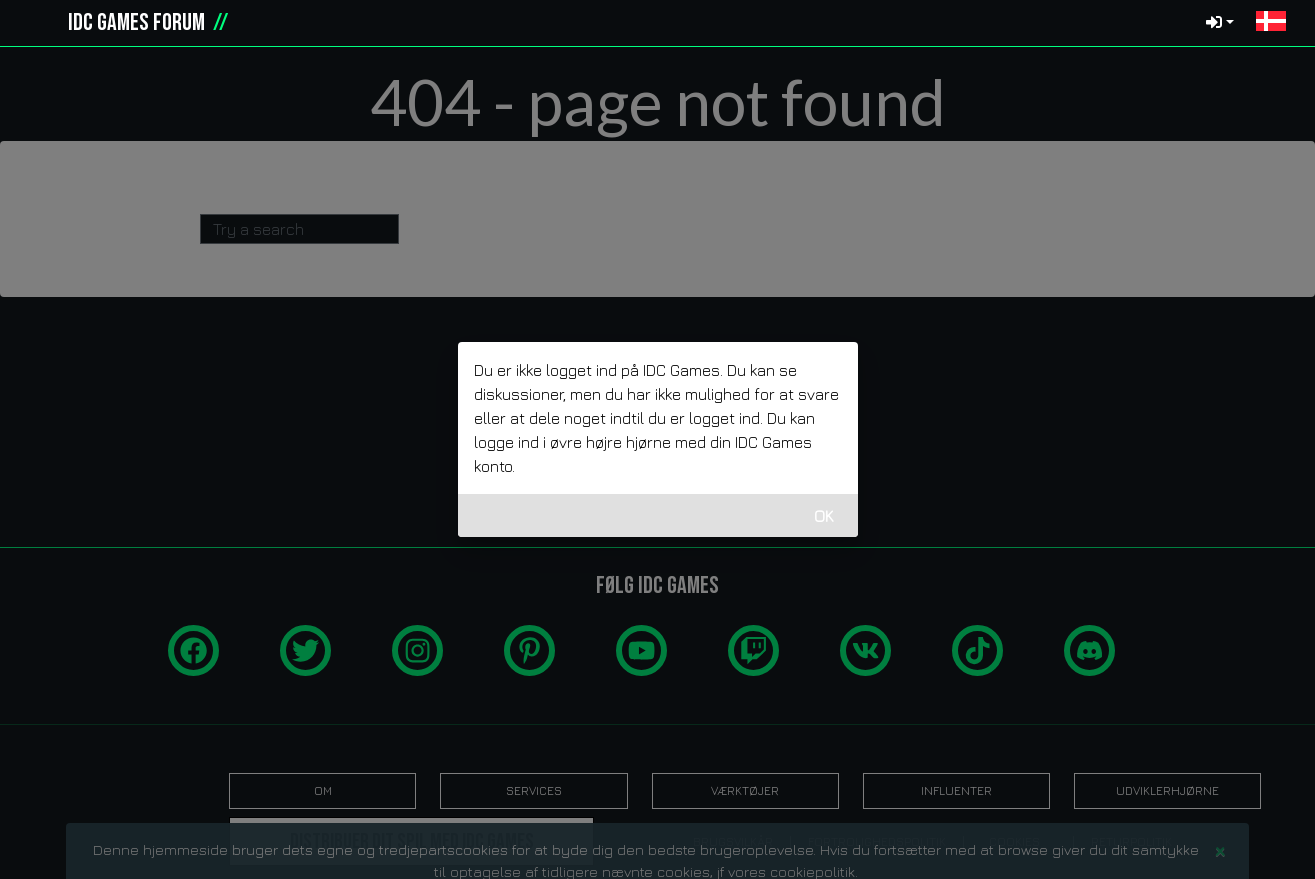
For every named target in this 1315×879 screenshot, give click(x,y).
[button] (1271, 23)
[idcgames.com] (38, 23)
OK (824, 516)
